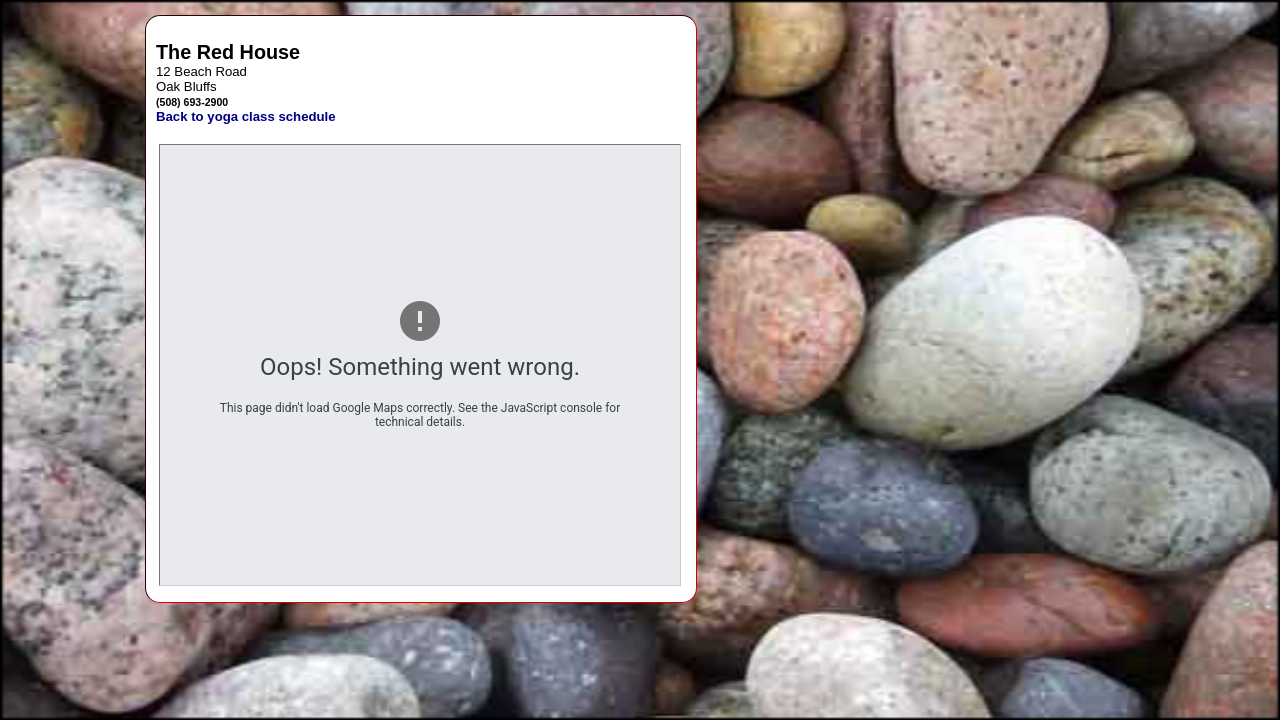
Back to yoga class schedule (246, 116)
